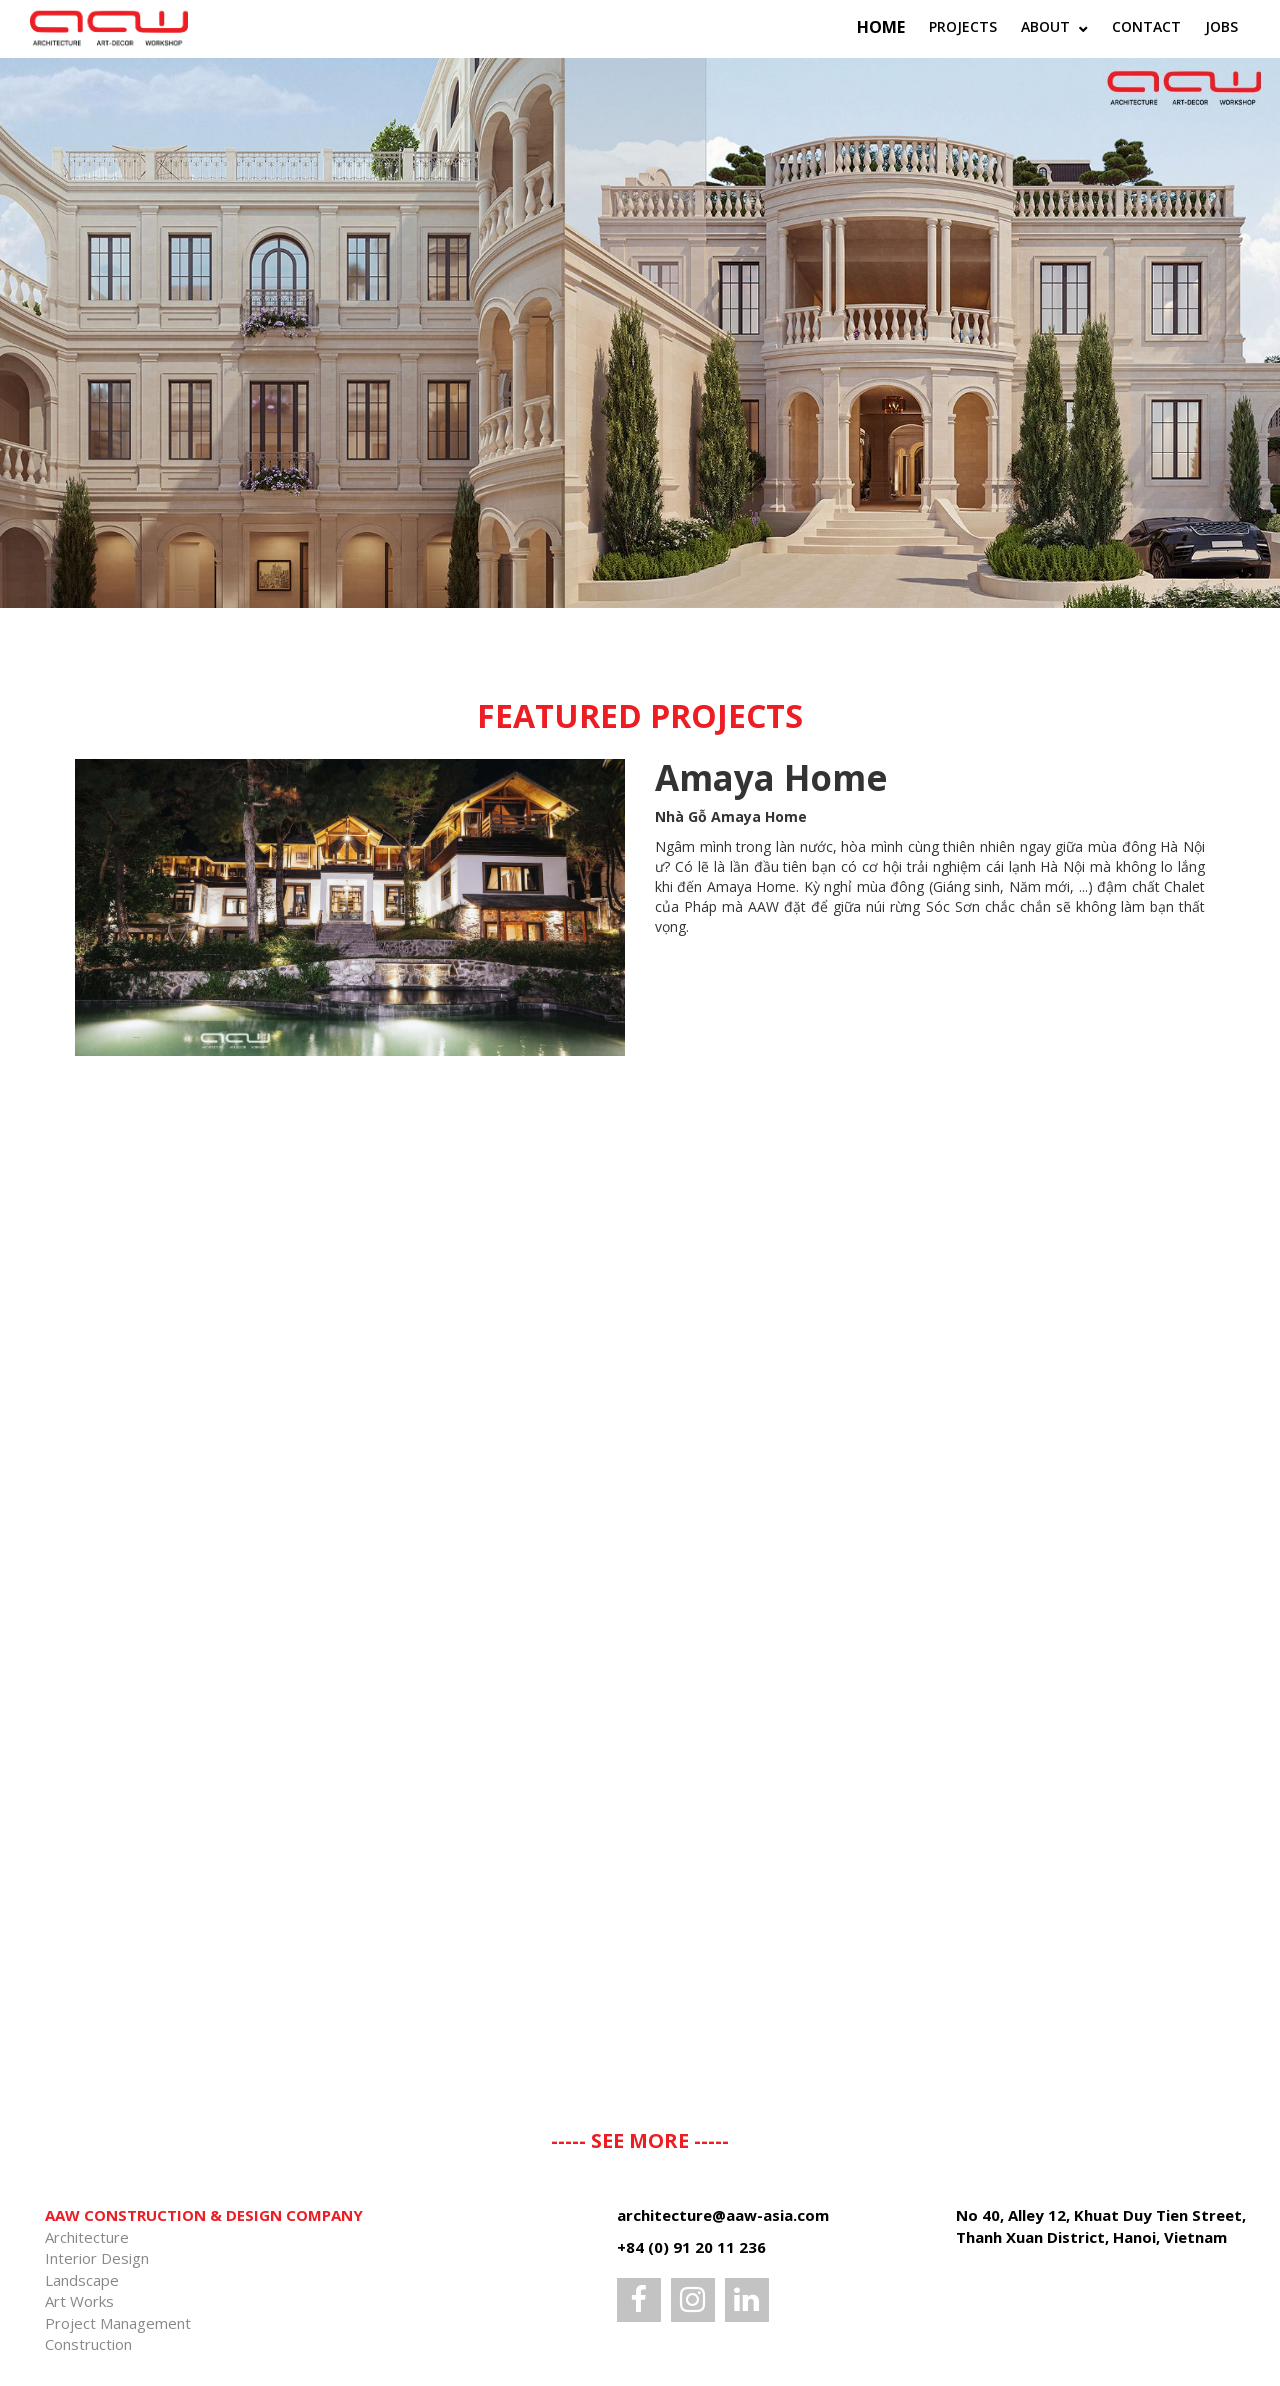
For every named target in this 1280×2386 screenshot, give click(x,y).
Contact (1146, 26)
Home (881, 27)
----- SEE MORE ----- (640, 2140)
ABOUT (1047, 26)
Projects (963, 26)
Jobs (1221, 26)
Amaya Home (771, 777)
